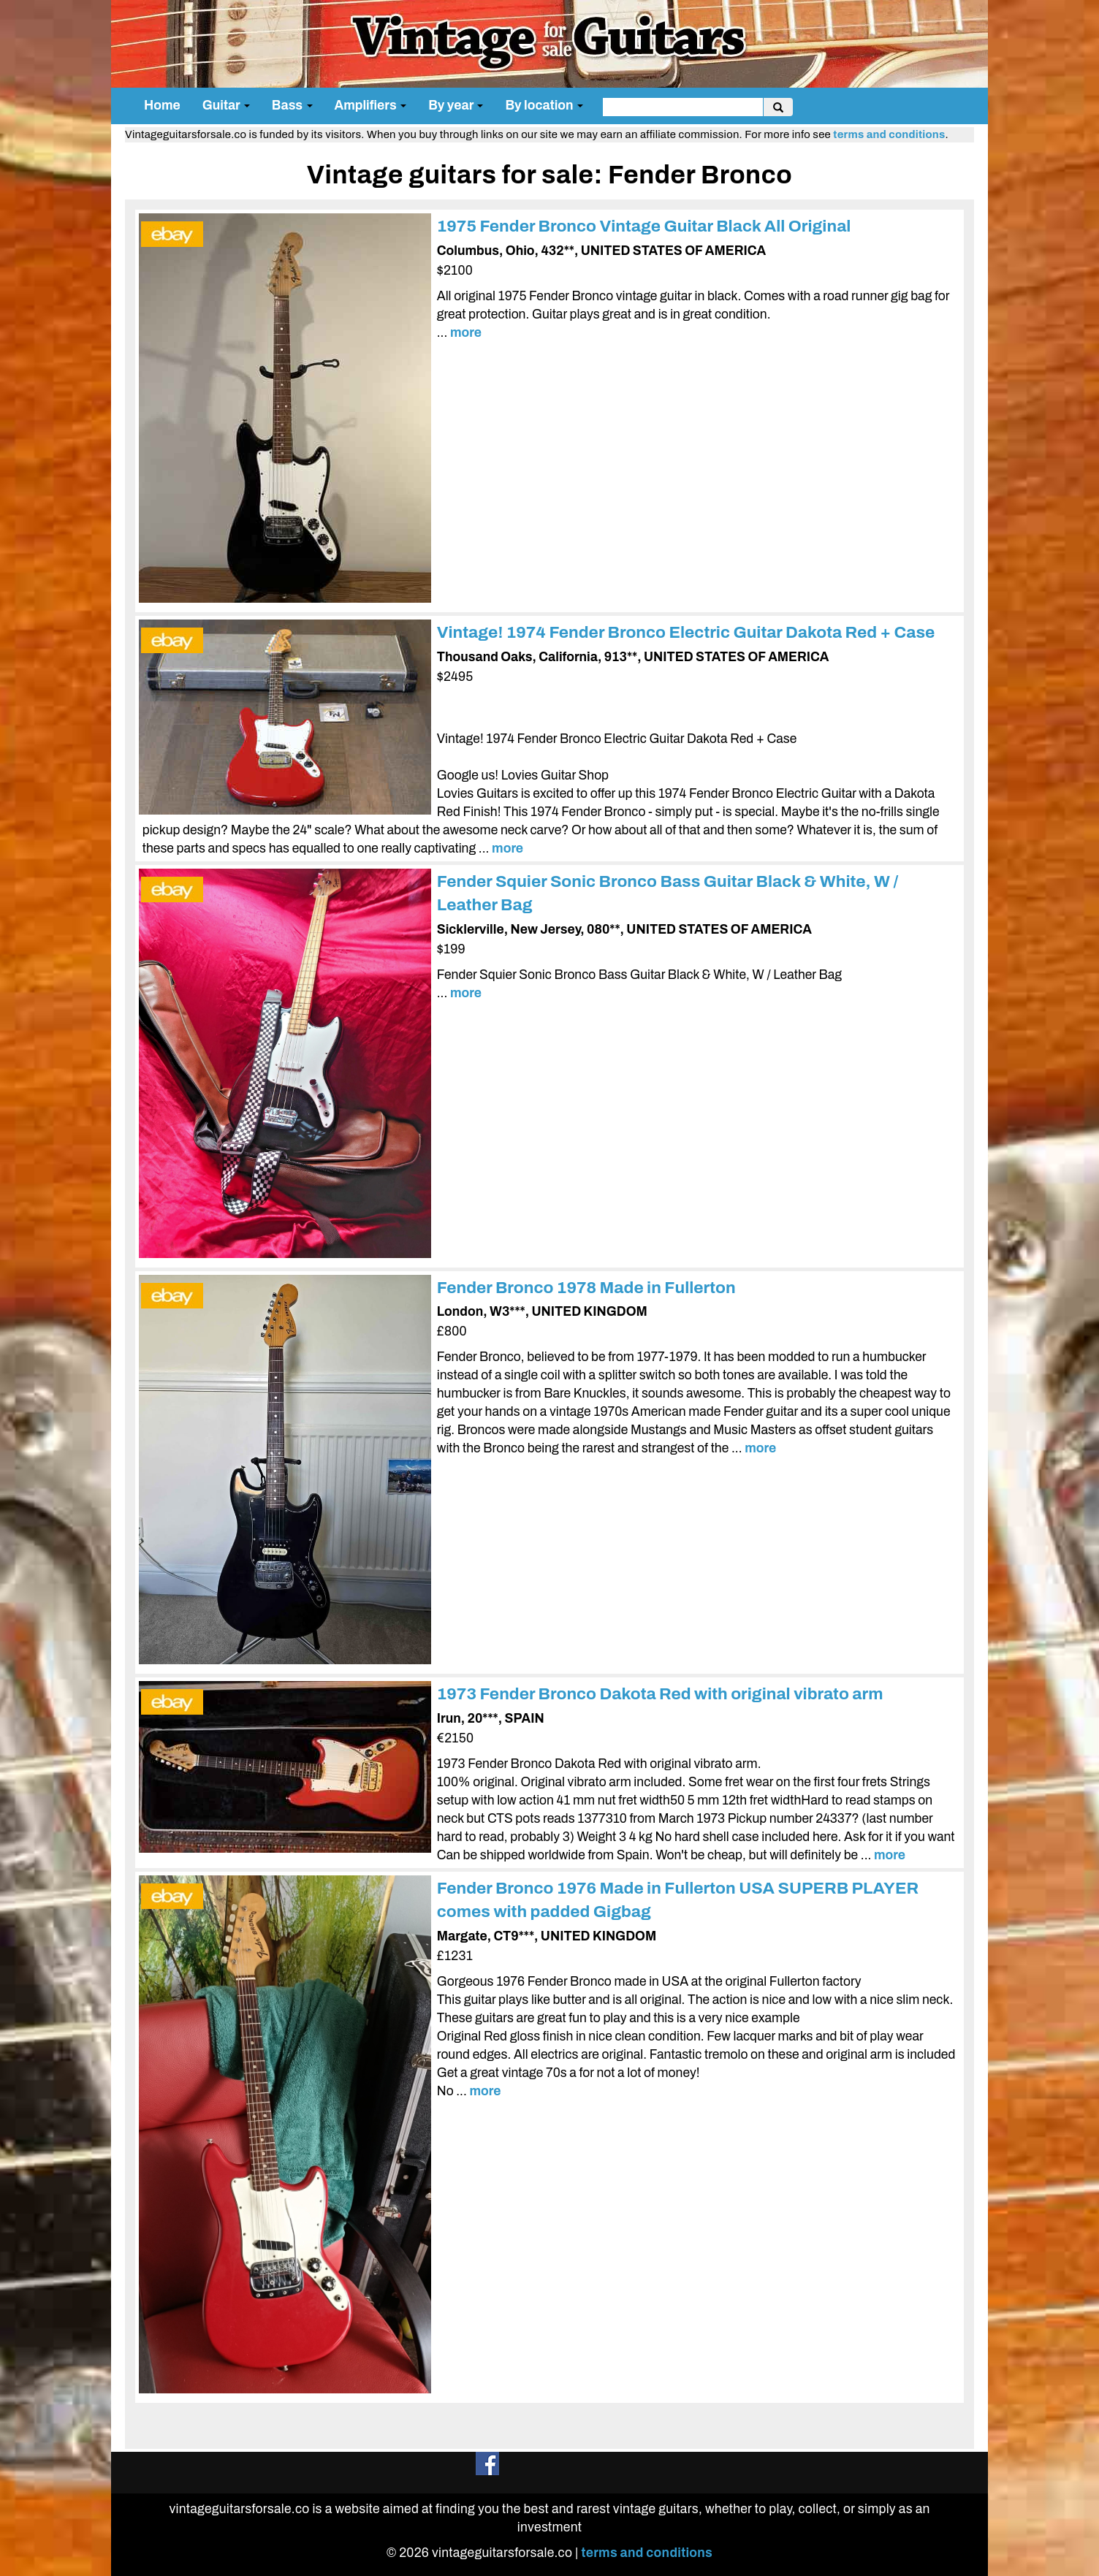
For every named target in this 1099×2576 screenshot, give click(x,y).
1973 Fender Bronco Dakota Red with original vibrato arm (660, 1694)
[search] (683, 107)
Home (162, 106)
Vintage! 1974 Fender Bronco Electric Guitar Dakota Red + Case (686, 632)
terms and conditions (889, 134)
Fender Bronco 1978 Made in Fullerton (586, 1288)
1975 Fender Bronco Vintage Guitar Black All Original (644, 226)
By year (455, 106)
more (466, 333)
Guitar (226, 106)
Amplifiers (371, 106)
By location (544, 106)
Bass (292, 106)
